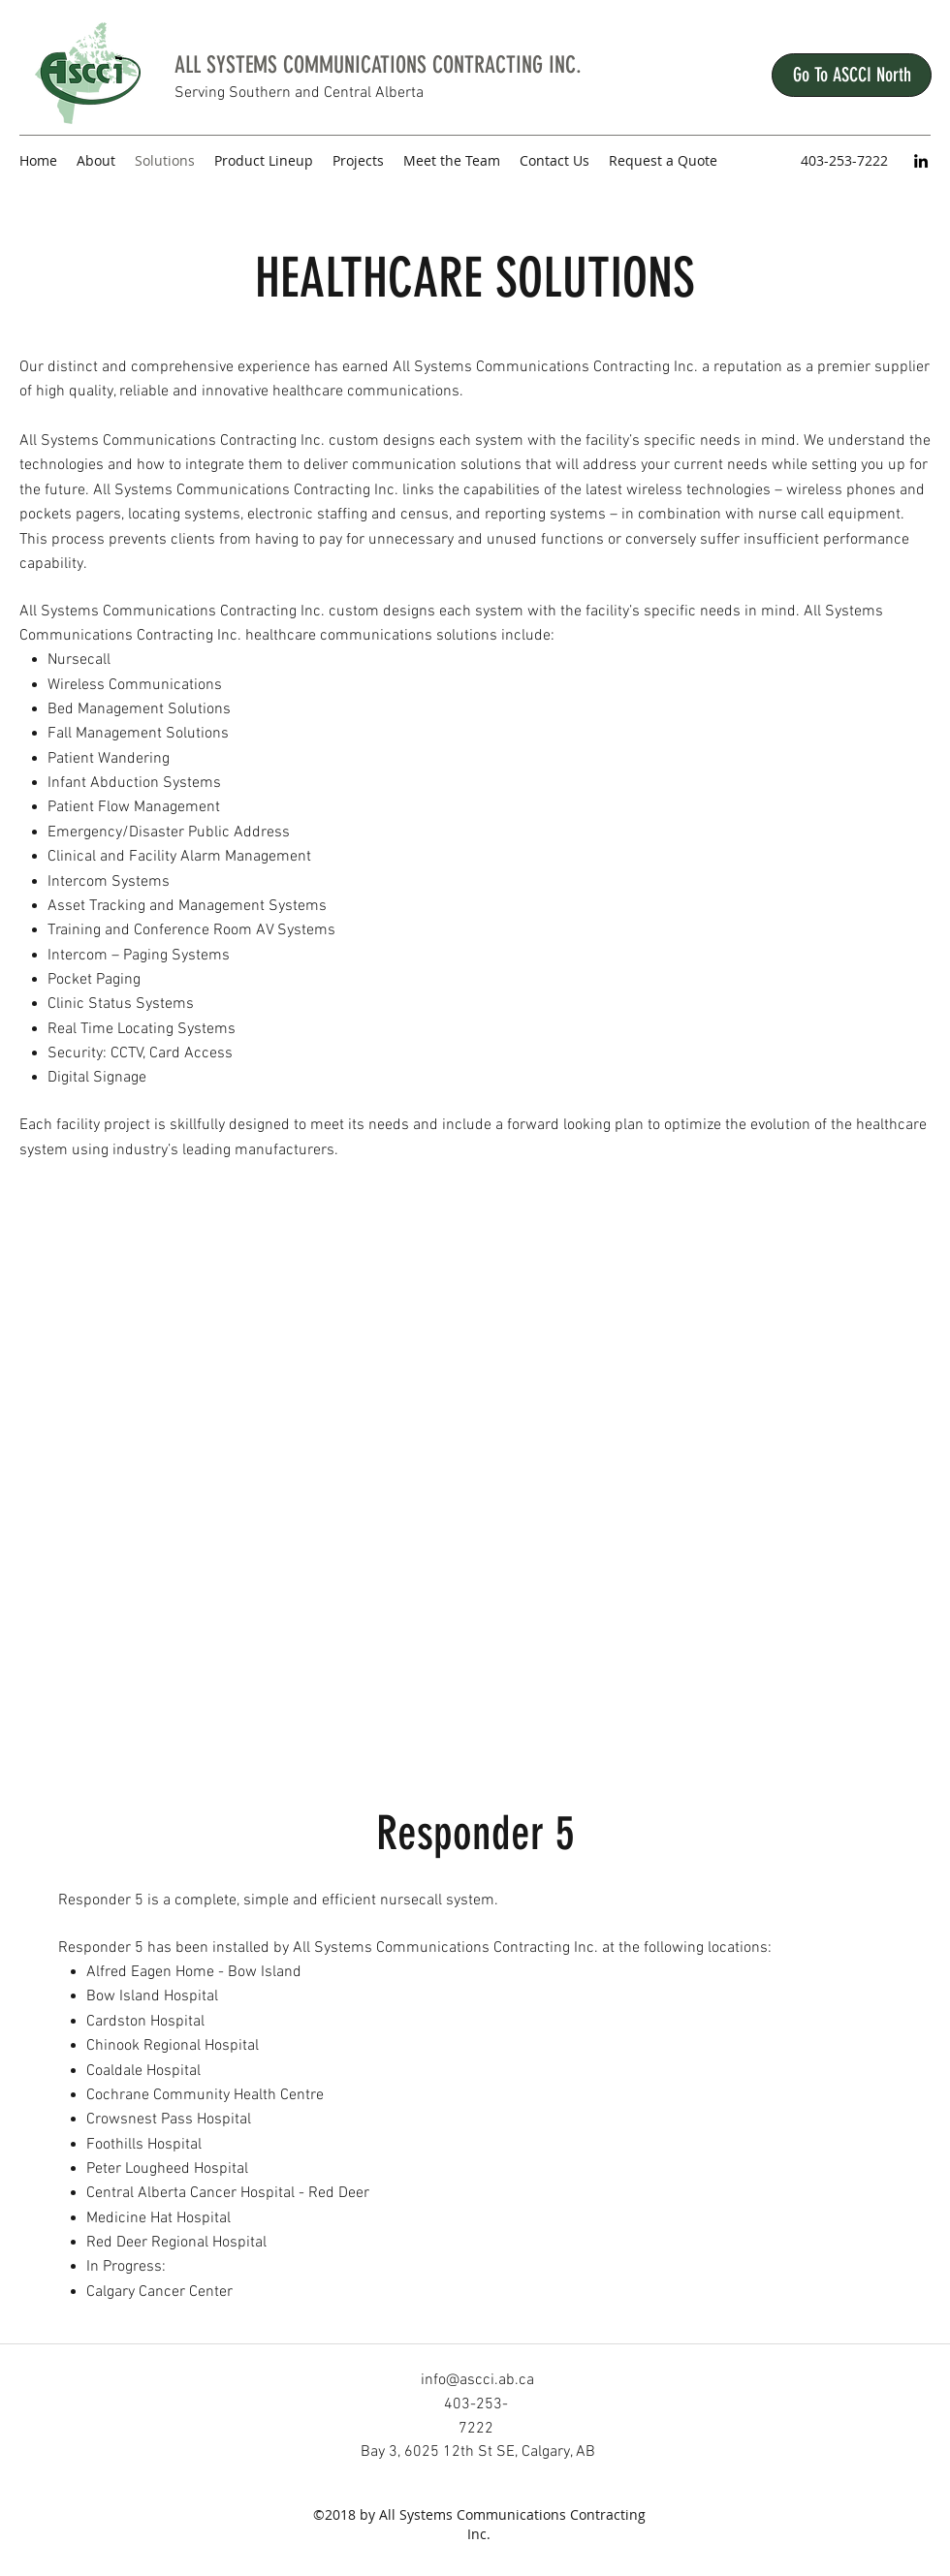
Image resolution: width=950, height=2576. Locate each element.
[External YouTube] (475, 1468)
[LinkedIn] (921, 161)
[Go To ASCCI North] (852, 75)
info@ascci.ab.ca (477, 2380)
